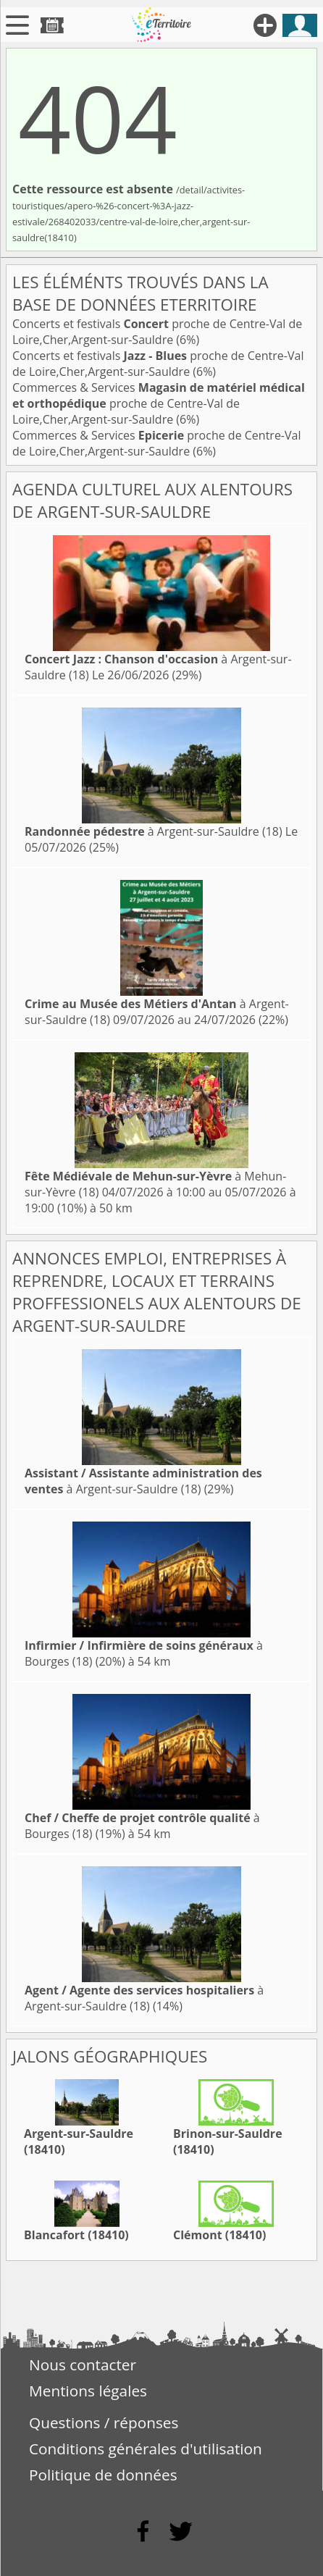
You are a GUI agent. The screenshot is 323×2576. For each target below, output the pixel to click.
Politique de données (103, 2474)
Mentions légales (88, 2390)
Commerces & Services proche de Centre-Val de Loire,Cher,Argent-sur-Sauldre (158, 403)
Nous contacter (82, 2364)
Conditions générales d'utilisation (145, 2448)
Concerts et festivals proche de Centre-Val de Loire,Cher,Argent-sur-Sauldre (157, 332)
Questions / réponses (103, 2422)
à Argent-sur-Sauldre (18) (153, 831)
